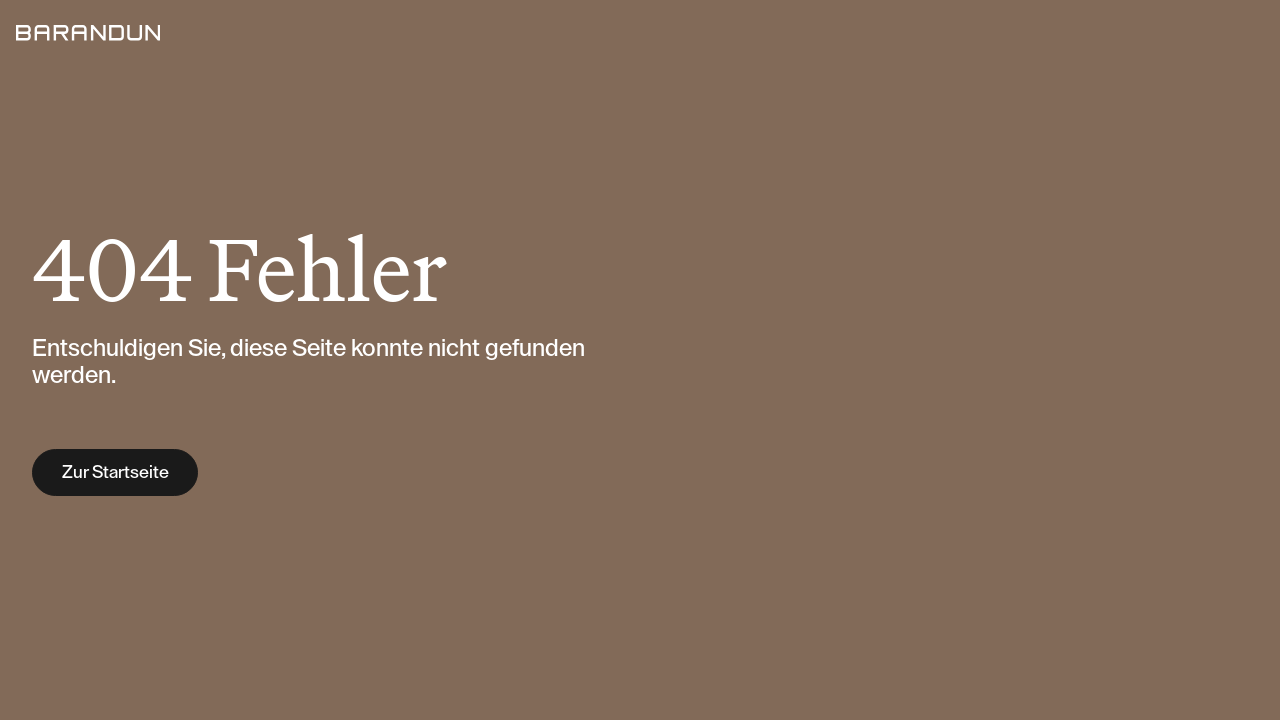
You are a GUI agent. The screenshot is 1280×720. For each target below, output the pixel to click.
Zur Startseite (115, 472)
